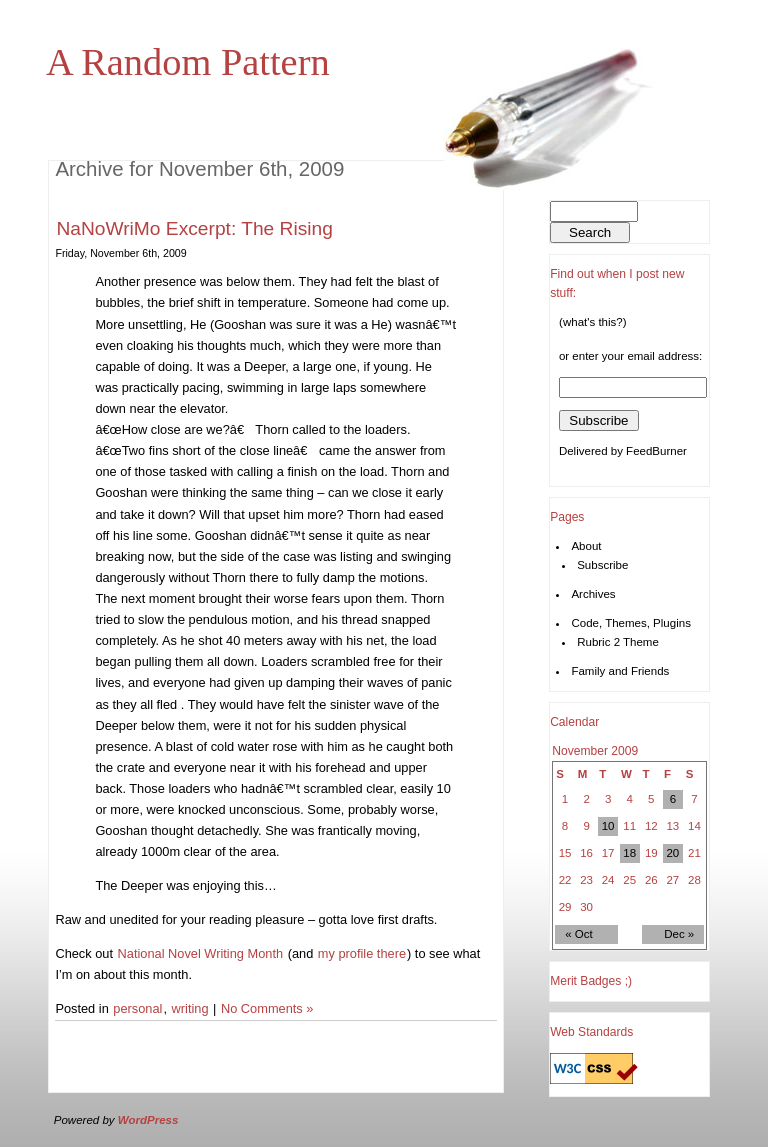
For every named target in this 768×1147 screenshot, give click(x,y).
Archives (593, 594)
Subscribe (602, 565)
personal (137, 1008)
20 (672, 853)
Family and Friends (620, 671)
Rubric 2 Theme (618, 642)
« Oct (579, 934)
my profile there (362, 953)
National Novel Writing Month (201, 953)
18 (629, 853)
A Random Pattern (188, 62)
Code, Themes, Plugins (631, 623)
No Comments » (267, 1008)
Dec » (679, 934)
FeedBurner (656, 451)
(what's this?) (592, 322)
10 (608, 826)
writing (190, 1008)
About (586, 546)
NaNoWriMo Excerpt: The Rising (194, 228)
